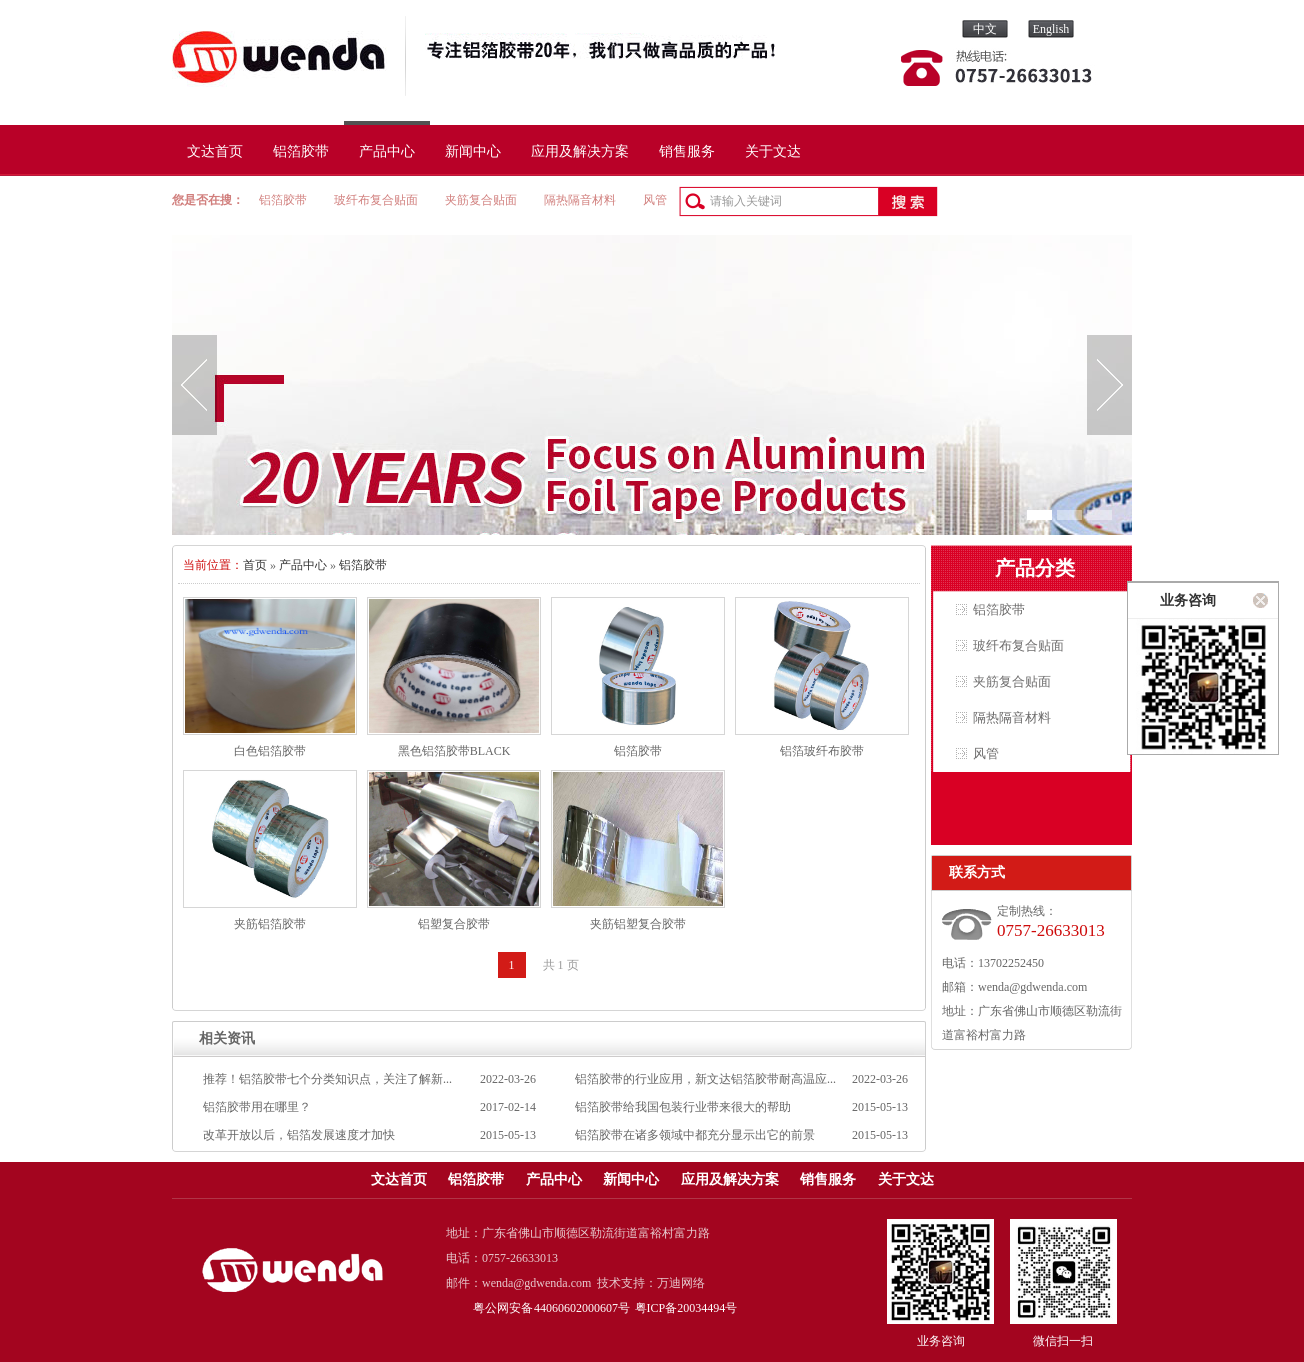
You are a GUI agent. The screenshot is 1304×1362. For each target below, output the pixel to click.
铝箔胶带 (301, 151)
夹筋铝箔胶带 (270, 924)
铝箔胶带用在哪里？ (257, 1107)
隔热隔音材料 (580, 200)
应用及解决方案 (580, 151)
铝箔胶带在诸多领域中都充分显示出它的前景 (695, 1135)
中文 (985, 29)
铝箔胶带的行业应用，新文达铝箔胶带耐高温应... (705, 1079)
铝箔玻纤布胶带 (822, 751)
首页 (255, 565)
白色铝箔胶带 (270, 751)
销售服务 (687, 151)
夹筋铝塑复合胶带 (638, 924)
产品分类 (1035, 568)
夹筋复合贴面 (481, 200)
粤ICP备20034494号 (686, 1308)
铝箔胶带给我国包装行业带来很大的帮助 (683, 1107)
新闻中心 (473, 151)
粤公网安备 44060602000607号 (552, 1308)
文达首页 (215, 151)
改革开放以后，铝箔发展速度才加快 (299, 1135)
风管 (655, 200)
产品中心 (387, 151)
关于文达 (773, 151)
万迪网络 (681, 1283)
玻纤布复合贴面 (376, 200)
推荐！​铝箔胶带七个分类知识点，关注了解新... (327, 1079)
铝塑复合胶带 (454, 924)
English (1051, 29)
